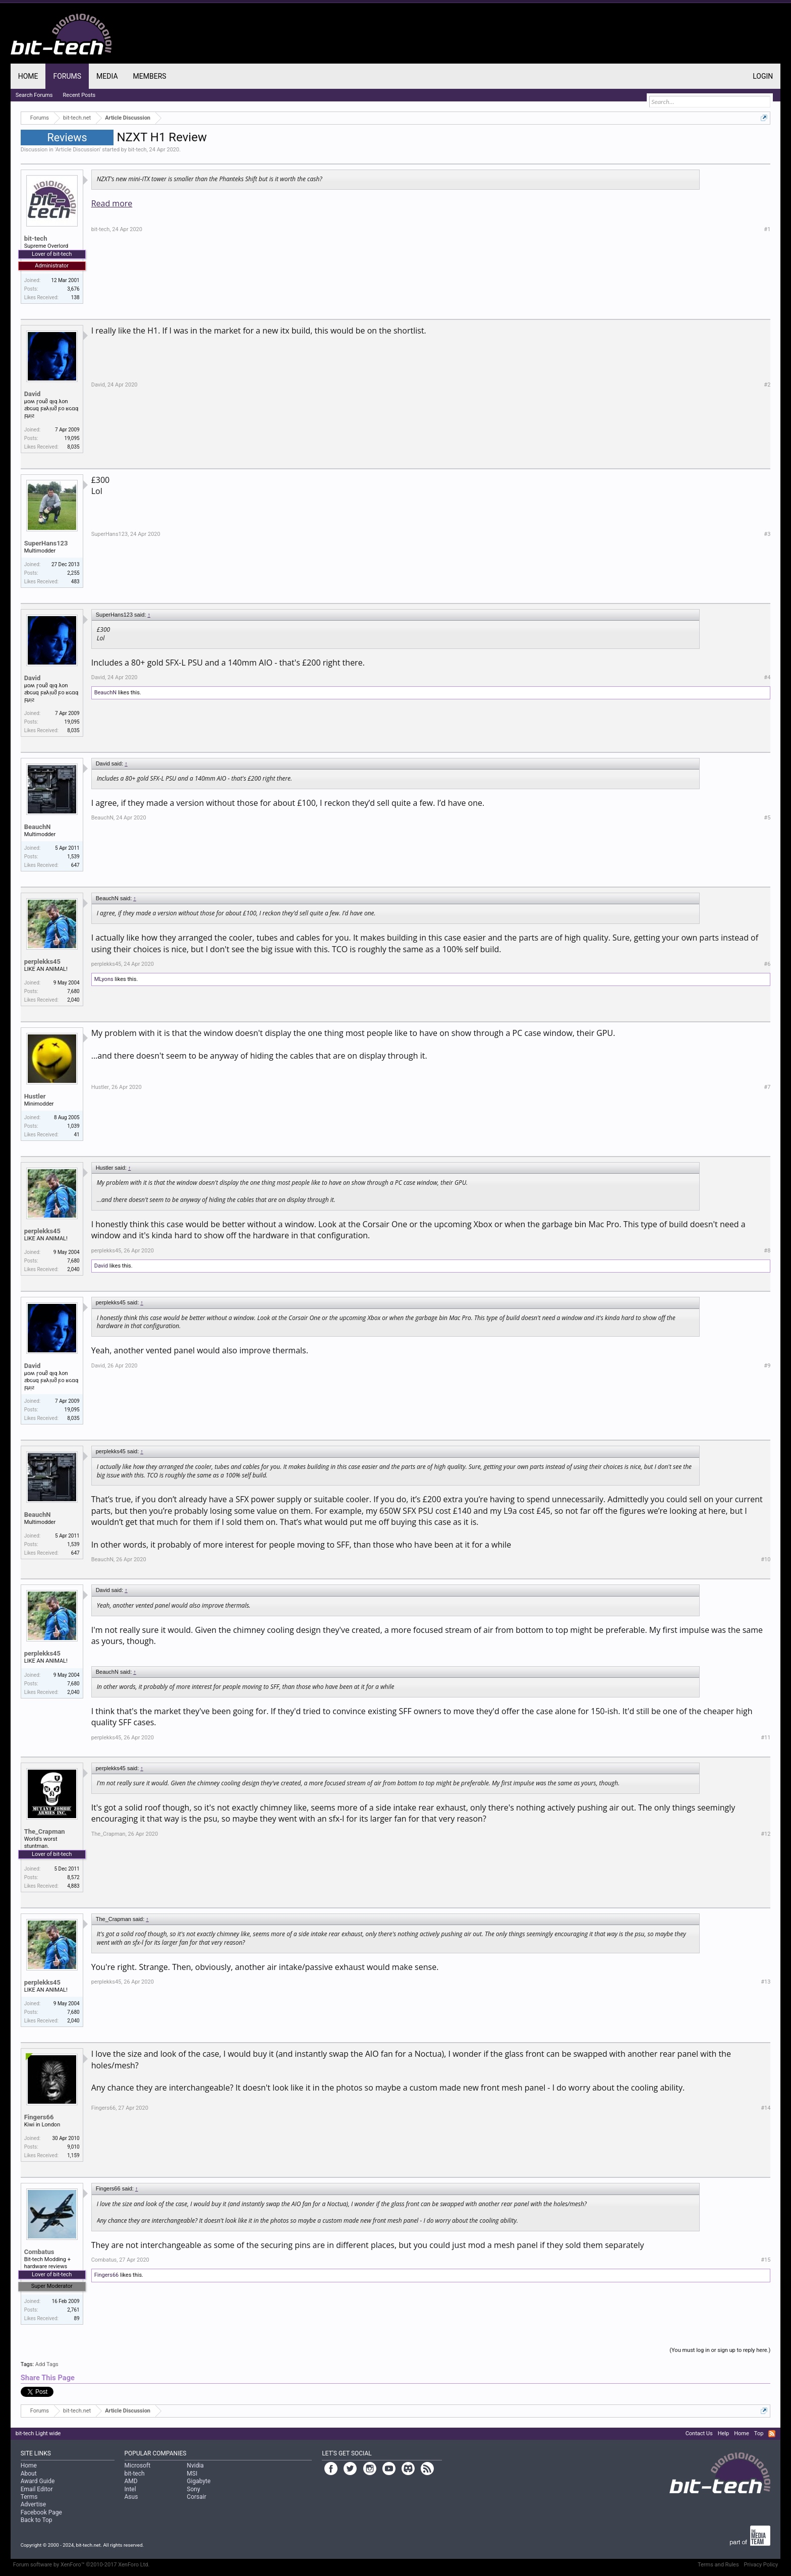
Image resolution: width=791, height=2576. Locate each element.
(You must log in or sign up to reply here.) (719, 2350)
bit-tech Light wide (38, 2433)
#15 (765, 2260)
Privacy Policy (761, 2564)
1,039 (73, 1126)
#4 (767, 677)
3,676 (73, 289)
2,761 (73, 2310)
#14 (765, 2108)
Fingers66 (39, 2117)
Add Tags (47, 2364)
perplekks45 (42, 961)
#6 (767, 964)
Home (28, 76)
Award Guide (38, 2481)
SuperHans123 (46, 543)
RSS (771, 2433)
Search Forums (34, 95)
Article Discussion (77, 149)
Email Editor (37, 2489)
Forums (67, 76)
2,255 (73, 573)
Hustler (35, 1096)
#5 (767, 817)
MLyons (104, 979)
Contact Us (699, 2433)
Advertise (33, 2504)
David (32, 394)
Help (723, 2433)
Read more (112, 203)
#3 (767, 534)
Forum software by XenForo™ (81, 2564)
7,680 (73, 991)
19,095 (72, 438)
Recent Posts (79, 95)
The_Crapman (44, 1831)
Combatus (39, 2252)
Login (763, 76)
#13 (765, 1982)
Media (107, 76)
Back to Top (36, 2520)
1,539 (73, 856)
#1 (767, 229)
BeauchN (105, 692)
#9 (767, 1365)
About (29, 2473)
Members (149, 76)
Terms (29, 2496)
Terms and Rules (718, 2564)
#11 (765, 1737)
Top (758, 2433)
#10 (765, 1559)
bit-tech (137, 149)
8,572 (73, 1877)
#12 (765, 1834)
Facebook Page (41, 2512)
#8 (767, 1250)
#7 (767, 1087)
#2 (767, 384)
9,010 (73, 2147)
